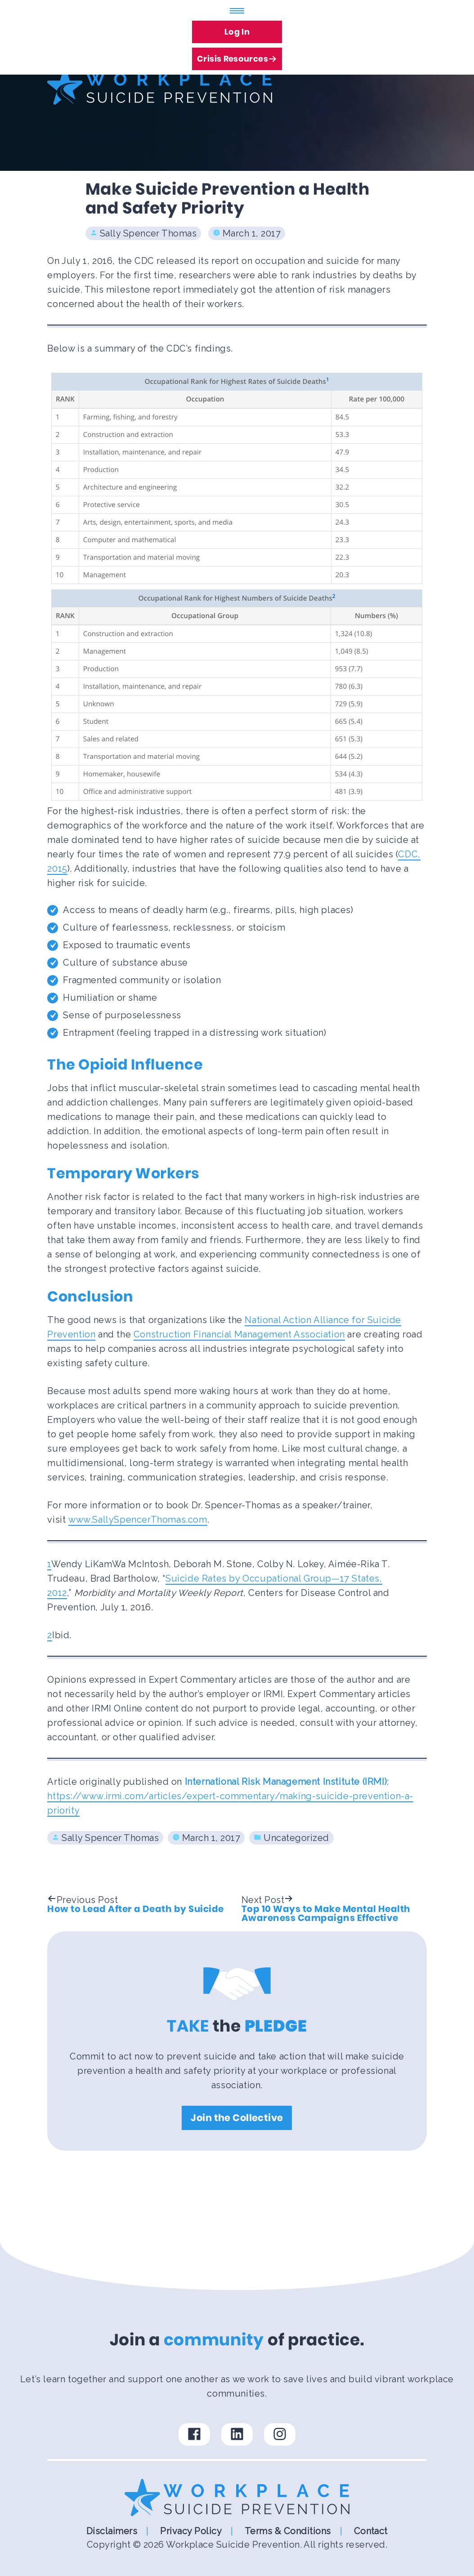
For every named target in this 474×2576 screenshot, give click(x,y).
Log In (237, 31)
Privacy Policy (191, 2531)
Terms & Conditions (288, 2531)
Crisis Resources (237, 56)
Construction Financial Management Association (239, 1334)
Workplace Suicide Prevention (233, 2544)
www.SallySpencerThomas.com (137, 1519)
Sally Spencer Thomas (148, 233)
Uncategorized (296, 1837)
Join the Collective (236, 2118)
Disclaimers (111, 2531)
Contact (371, 2531)
